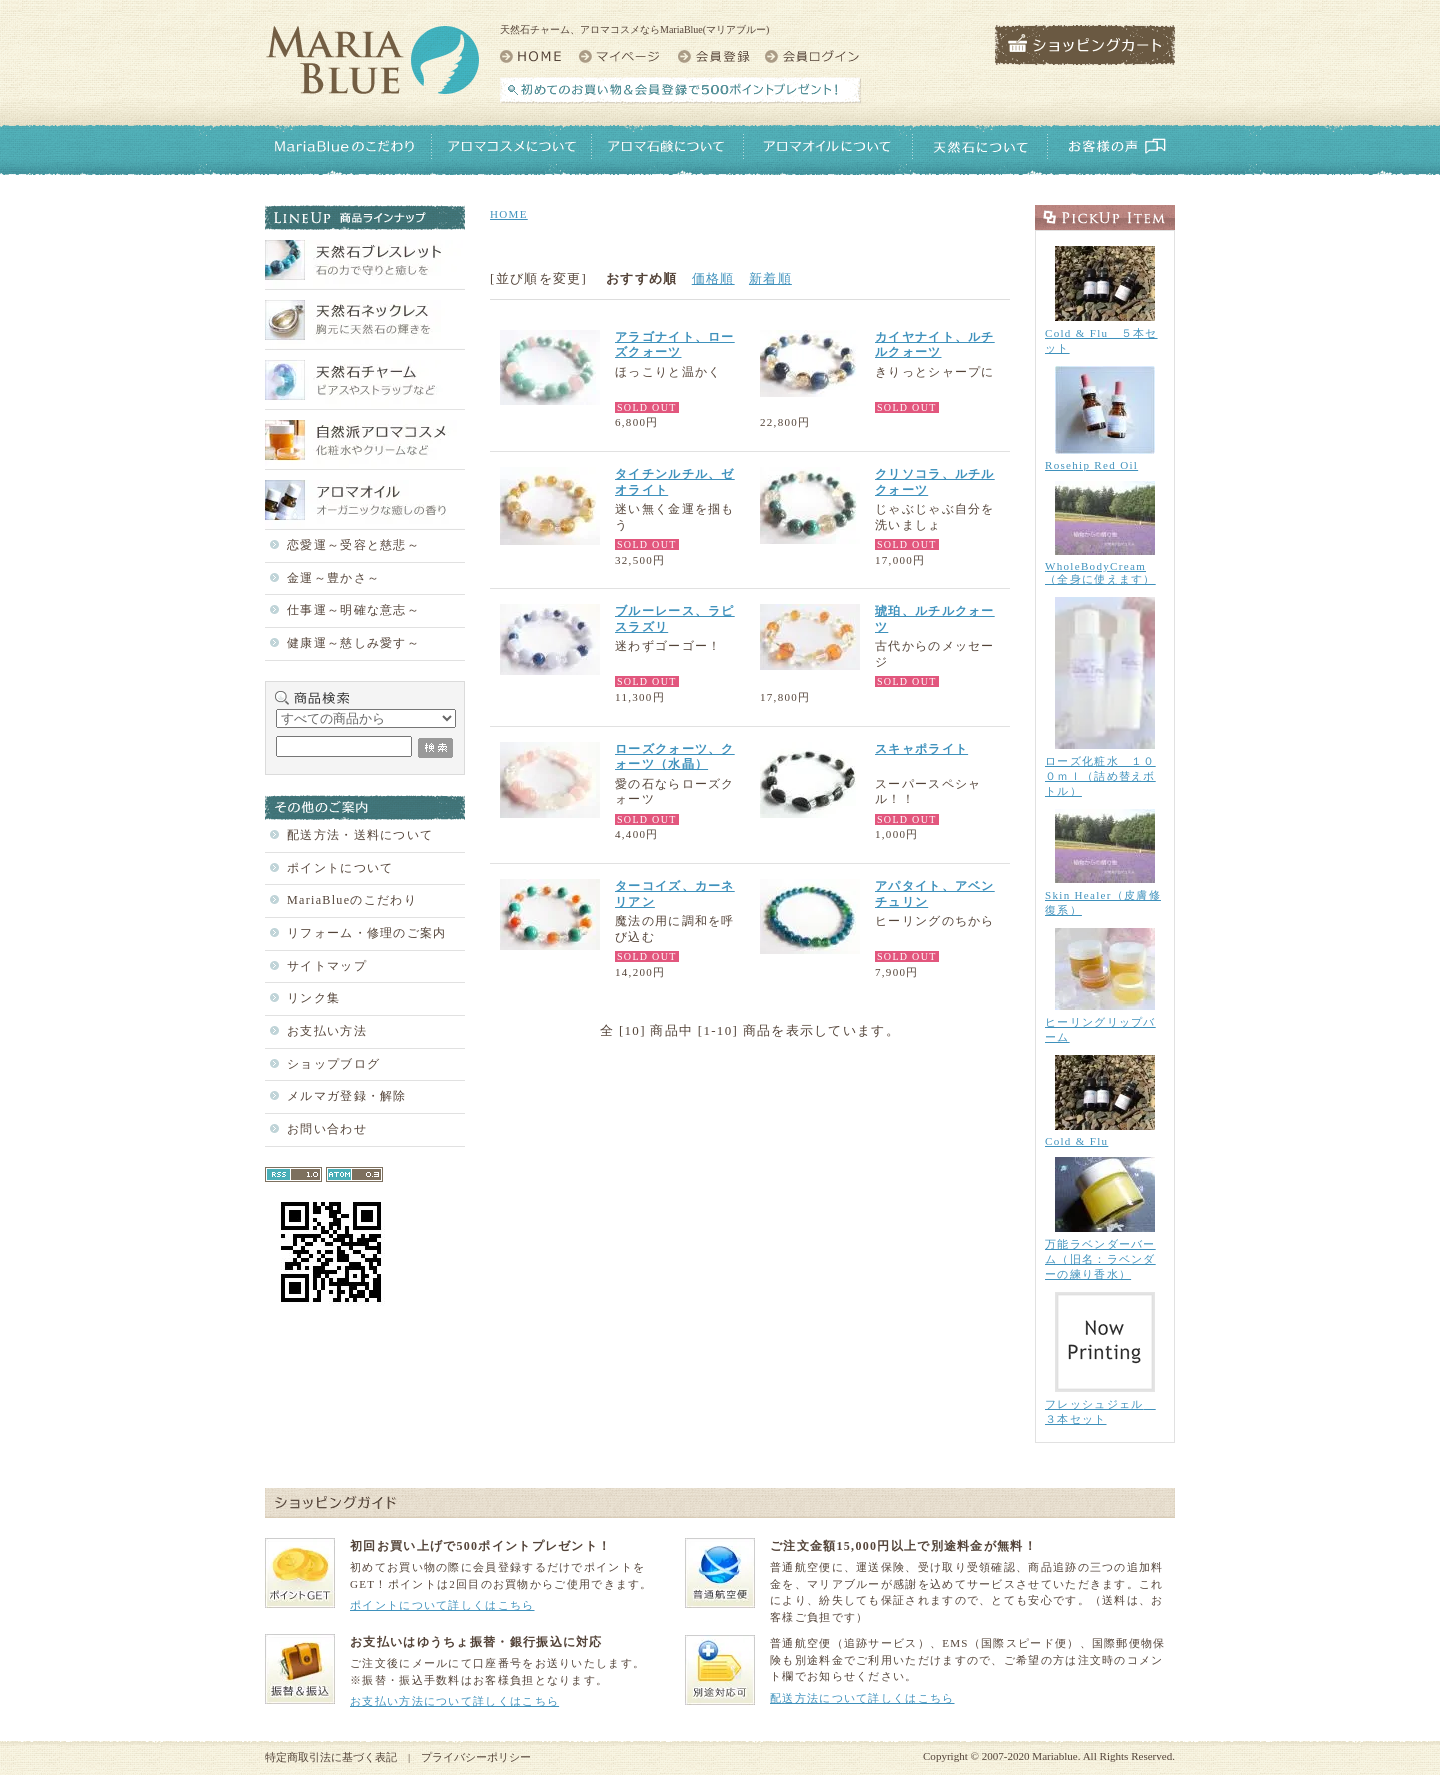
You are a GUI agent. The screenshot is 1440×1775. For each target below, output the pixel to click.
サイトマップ (327, 966)
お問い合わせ (327, 1129)
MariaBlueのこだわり (352, 900)
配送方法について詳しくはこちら (862, 1698)
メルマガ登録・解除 (347, 1096)
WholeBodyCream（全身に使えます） (1100, 572)
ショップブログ (333, 1064)
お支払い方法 (327, 1031)
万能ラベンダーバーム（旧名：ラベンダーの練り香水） (1100, 1259)
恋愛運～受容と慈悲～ (353, 545)
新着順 (770, 278)
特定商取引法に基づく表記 (331, 1757)
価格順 (713, 278)
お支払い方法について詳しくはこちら (454, 1701)
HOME (509, 214)
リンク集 (313, 998)
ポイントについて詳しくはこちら (442, 1605)
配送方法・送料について (360, 835)
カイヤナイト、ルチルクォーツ (935, 345)
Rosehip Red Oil (1091, 465)
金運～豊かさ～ (333, 578)
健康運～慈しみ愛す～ (353, 643)
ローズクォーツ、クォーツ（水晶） (675, 757)
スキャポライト (921, 749)
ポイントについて (340, 868)
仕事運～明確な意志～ (353, 610)
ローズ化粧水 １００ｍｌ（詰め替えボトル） (1100, 776)
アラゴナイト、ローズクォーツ (675, 345)
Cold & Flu (1076, 1141)
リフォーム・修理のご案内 (367, 933)
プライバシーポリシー (476, 1757)
